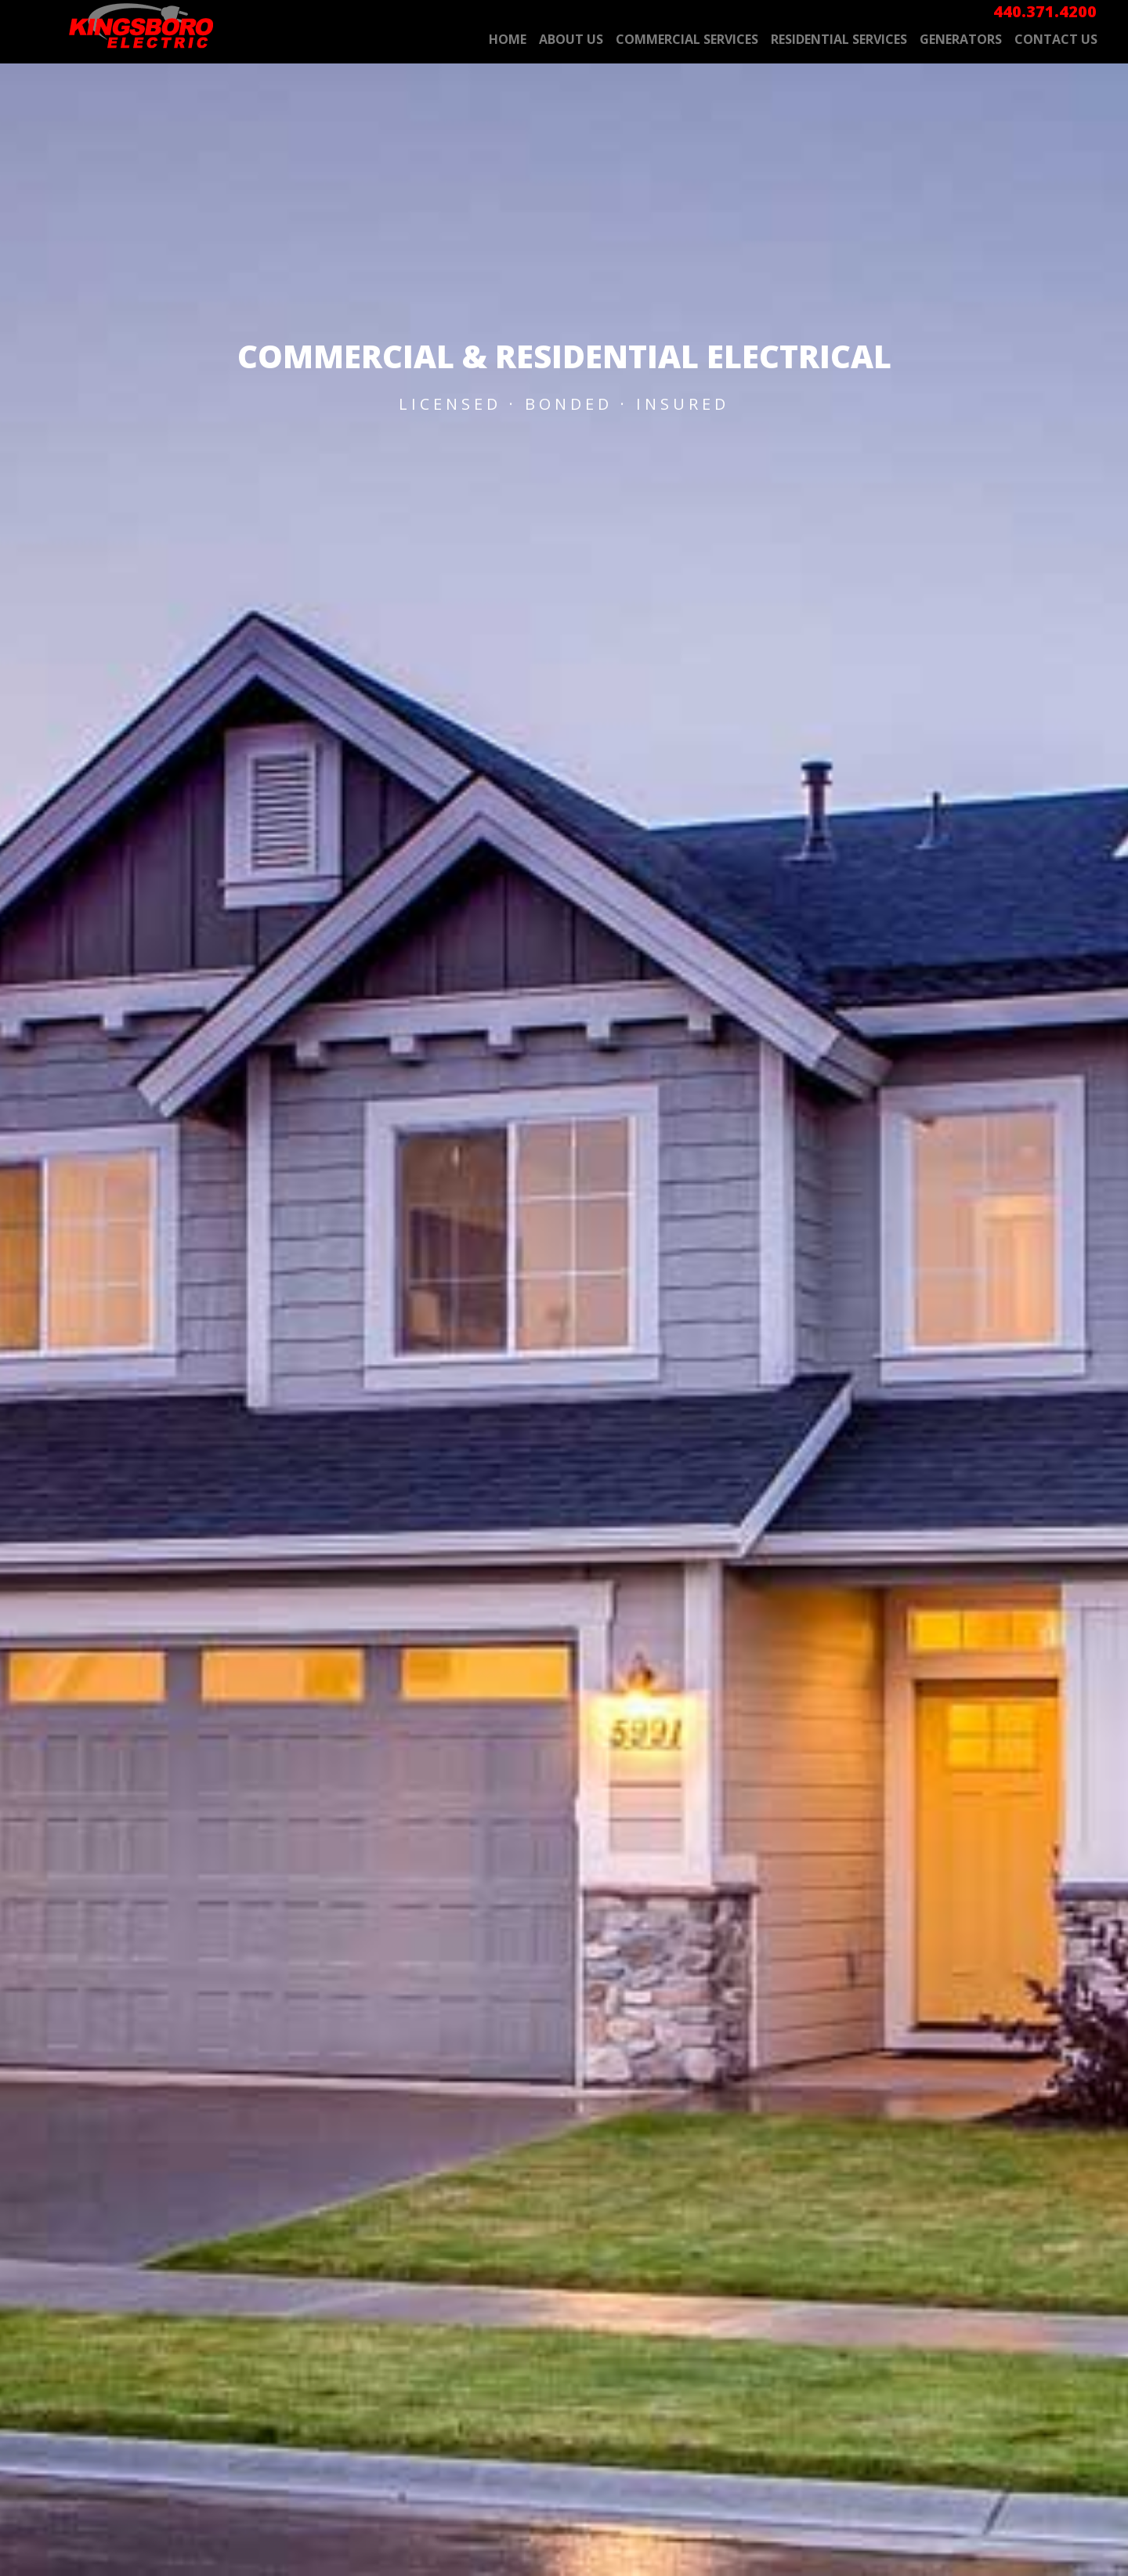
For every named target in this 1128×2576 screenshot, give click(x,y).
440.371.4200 (1045, 11)
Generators (961, 39)
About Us (571, 39)
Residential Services (839, 39)
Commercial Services (687, 39)
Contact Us (1055, 39)
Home (507, 39)
